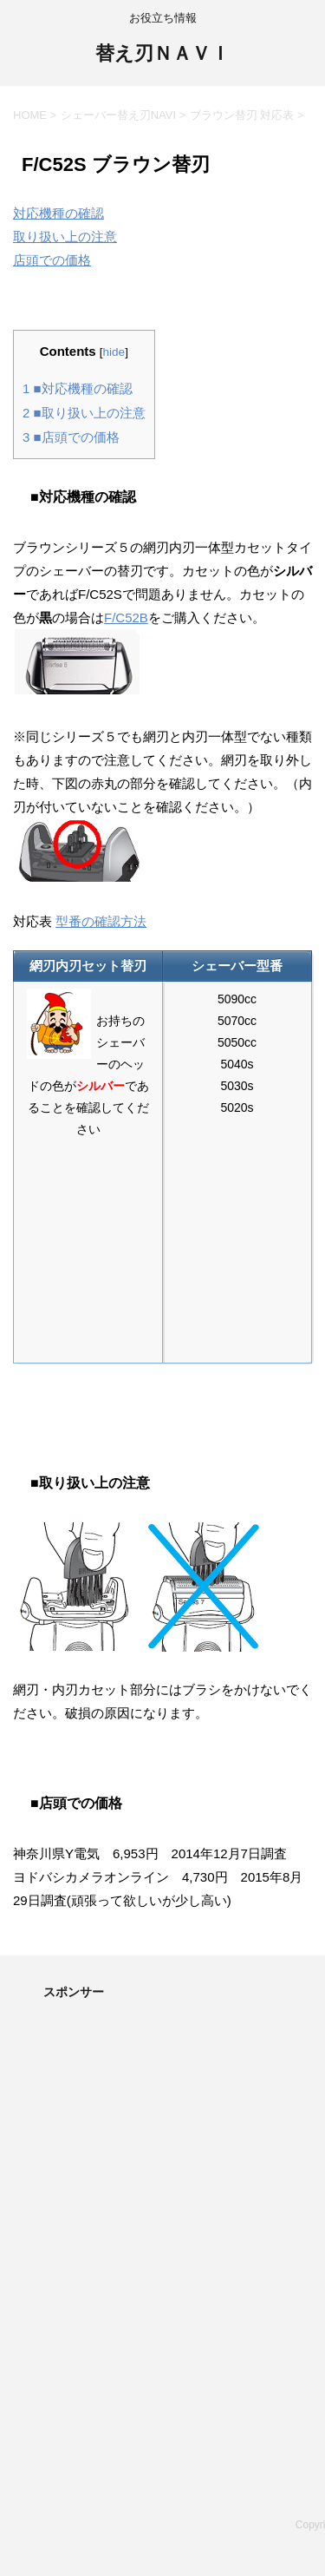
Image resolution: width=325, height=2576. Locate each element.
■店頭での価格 (71, 437)
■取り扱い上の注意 (84, 412)
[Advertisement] (162, 2191)
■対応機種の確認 (78, 388)
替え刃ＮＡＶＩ (162, 55)
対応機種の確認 (58, 213)
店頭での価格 (52, 260)
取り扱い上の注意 (65, 236)
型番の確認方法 (100, 921)
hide (114, 351)
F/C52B (126, 617)
